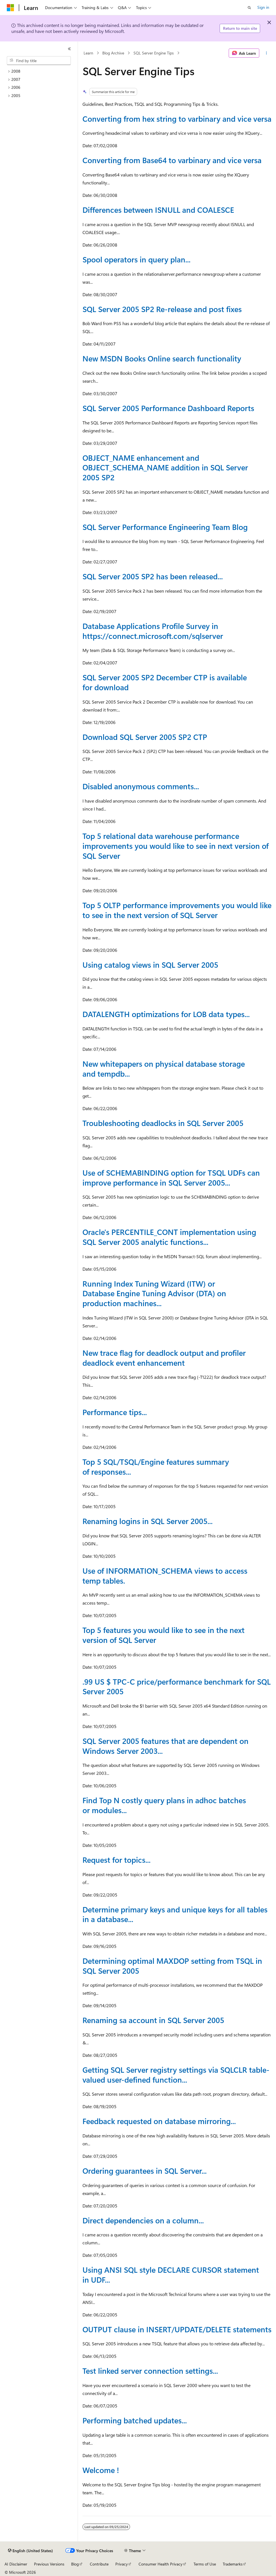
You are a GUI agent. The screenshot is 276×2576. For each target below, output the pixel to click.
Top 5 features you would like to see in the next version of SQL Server (163, 1635)
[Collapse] (69, 49)
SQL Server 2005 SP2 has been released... (152, 576)
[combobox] (39, 60)
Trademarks (233, 2564)
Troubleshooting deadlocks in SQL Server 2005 (162, 1123)
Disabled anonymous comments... (140, 786)
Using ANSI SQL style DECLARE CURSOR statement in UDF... (170, 2274)
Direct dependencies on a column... (143, 2220)
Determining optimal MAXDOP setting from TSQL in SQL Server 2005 (172, 1966)
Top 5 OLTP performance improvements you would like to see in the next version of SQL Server (176, 910)
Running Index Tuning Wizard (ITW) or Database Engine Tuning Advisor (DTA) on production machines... (154, 1293)
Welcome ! (100, 2470)
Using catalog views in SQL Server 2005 (150, 964)
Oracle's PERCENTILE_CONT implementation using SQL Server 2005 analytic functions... (169, 1237)
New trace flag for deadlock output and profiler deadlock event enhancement (164, 1358)
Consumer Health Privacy (160, 2564)
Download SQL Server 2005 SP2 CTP (144, 737)
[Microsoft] (10, 7)
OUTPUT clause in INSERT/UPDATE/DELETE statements (176, 2329)
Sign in (263, 7)
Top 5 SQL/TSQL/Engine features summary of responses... (155, 1467)
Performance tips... (114, 1412)
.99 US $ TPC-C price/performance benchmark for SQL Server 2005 (176, 1686)
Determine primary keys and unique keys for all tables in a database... (174, 1914)
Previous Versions (49, 2564)
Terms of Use (205, 2564)
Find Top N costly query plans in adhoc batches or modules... (164, 1805)
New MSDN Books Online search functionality (161, 358)
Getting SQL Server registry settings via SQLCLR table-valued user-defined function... (175, 2074)
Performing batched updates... (134, 2420)
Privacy (121, 2564)
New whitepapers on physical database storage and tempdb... (163, 1068)
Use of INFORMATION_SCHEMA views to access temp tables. (164, 1575)
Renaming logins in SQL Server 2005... (147, 1521)
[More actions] (266, 53)
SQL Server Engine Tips (153, 53)
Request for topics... (116, 1860)
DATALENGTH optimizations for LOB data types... (166, 1014)
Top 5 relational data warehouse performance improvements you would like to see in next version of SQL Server (175, 845)
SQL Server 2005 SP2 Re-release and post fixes (162, 309)
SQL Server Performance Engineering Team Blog (165, 527)
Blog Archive (113, 53)
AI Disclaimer (16, 2564)
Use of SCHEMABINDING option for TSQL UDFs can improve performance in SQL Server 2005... (171, 1177)
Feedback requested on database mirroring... (159, 2121)
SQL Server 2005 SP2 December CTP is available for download (164, 682)
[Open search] (249, 8)
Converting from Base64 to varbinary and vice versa (172, 160)
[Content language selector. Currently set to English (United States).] (30, 2550)
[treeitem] (41, 71)
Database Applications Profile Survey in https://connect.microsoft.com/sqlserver (152, 631)
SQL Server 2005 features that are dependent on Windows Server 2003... (165, 1746)
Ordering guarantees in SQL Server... (144, 2170)
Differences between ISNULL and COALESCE (158, 210)
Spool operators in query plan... (136, 259)
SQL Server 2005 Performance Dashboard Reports (168, 408)
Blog (75, 2564)
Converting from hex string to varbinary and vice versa (176, 118)
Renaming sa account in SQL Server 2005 (153, 2020)
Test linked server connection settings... (150, 2370)
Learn (88, 53)
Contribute (99, 2564)
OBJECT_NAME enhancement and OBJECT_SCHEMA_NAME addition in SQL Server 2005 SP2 (165, 467)
